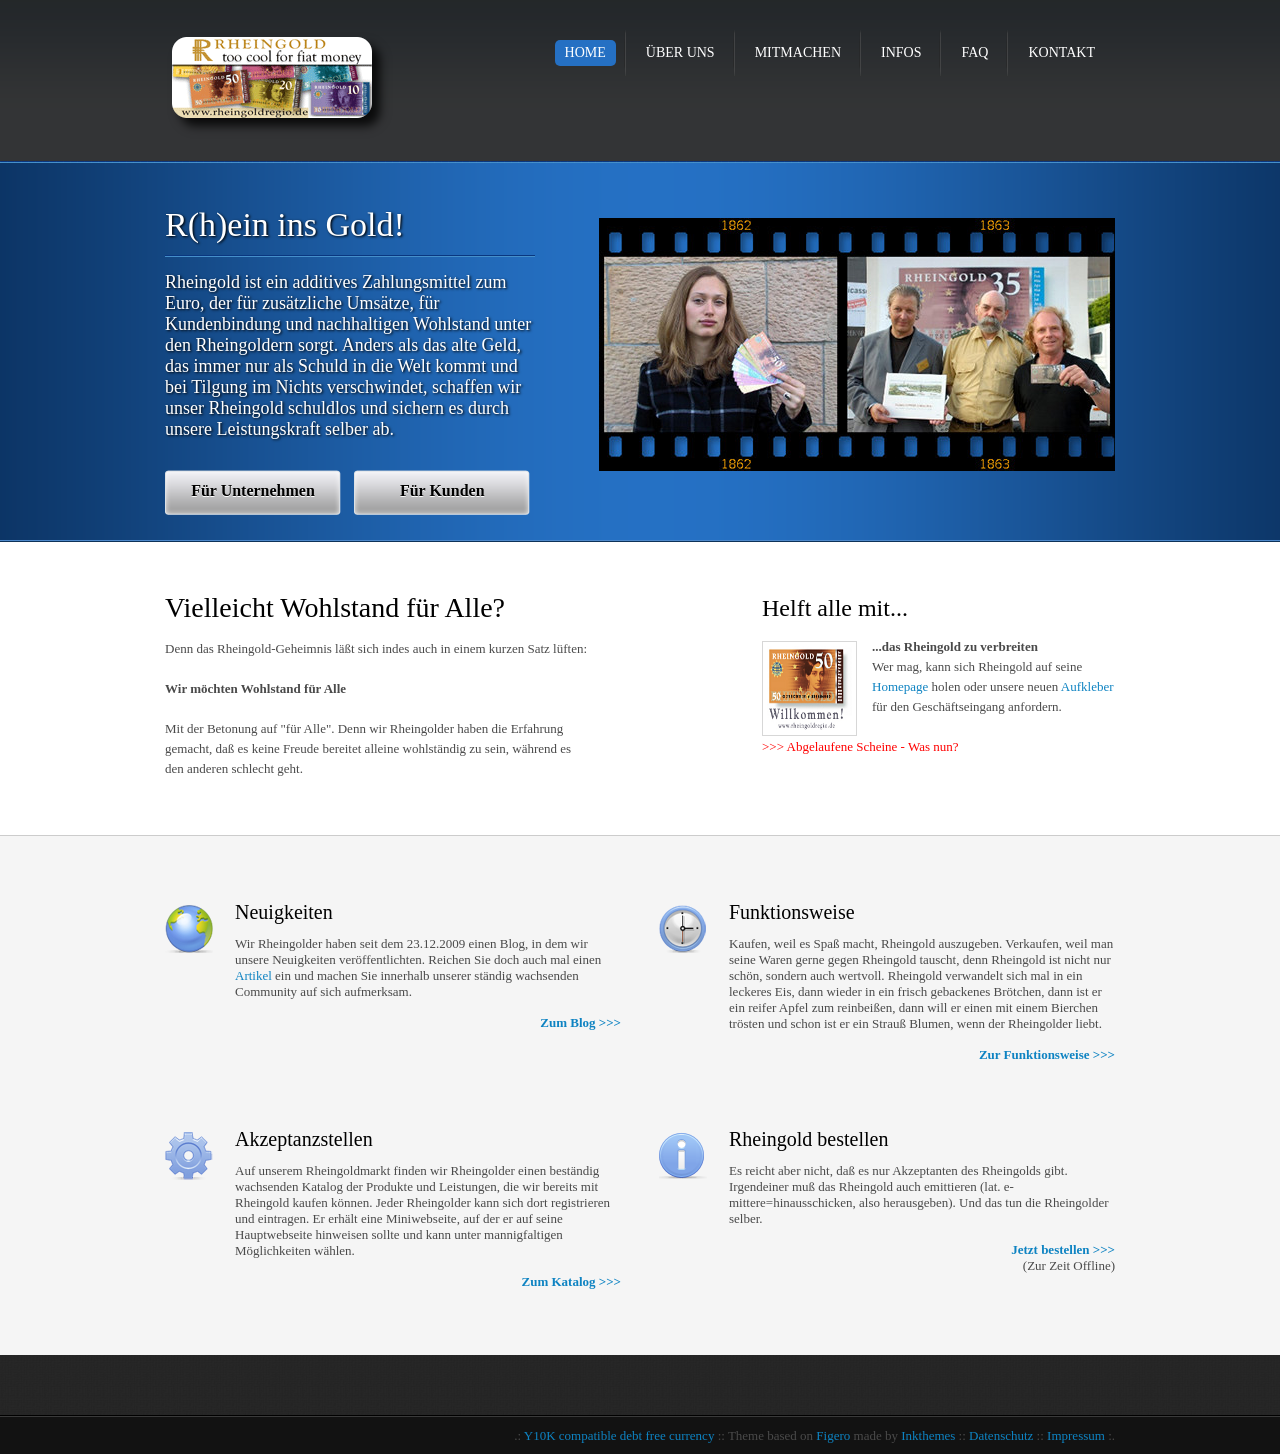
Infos (901, 52)
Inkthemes (928, 1435)
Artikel (253, 975)
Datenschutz (1001, 1435)
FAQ (974, 52)
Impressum (1076, 1435)
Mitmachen (798, 52)
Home (585, 52)
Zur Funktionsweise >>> (1047, 1054)
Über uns (680, 52)
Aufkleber (1087, 686)
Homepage (900, 686)
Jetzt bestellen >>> (1063, 1249)
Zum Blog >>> (580, 1022)
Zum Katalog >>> (571, 1281)
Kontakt (1061, 52)
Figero (833, 1435)
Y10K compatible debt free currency (619, 1435)
